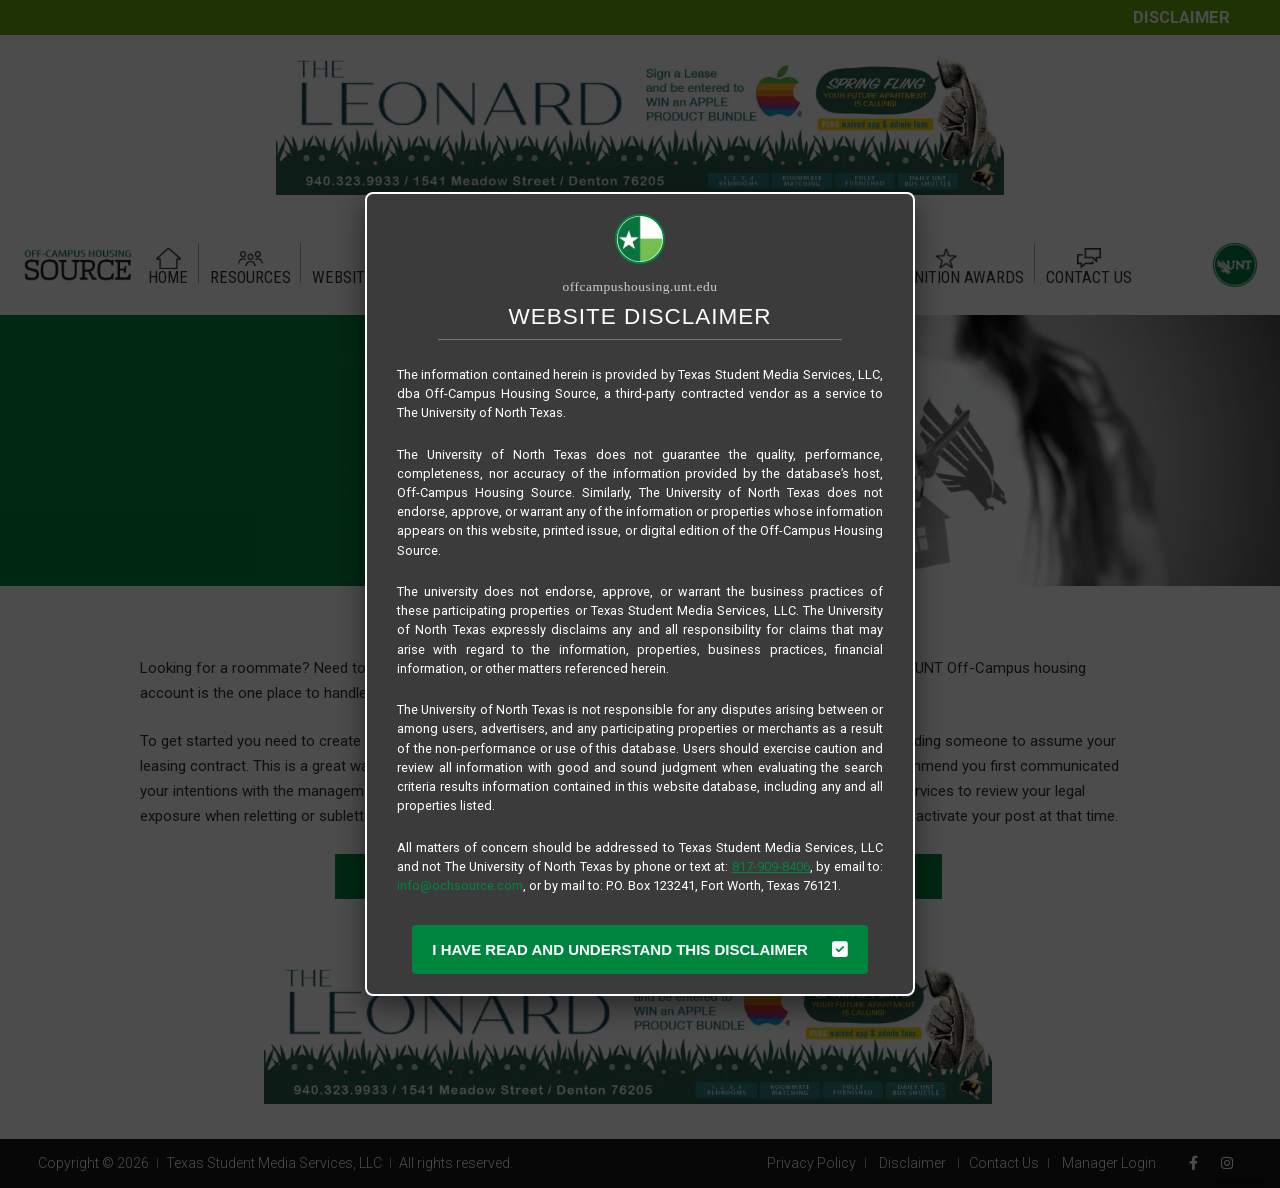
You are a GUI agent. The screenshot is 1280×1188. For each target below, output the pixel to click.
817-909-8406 (771, 866)
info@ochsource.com (460, 885)
